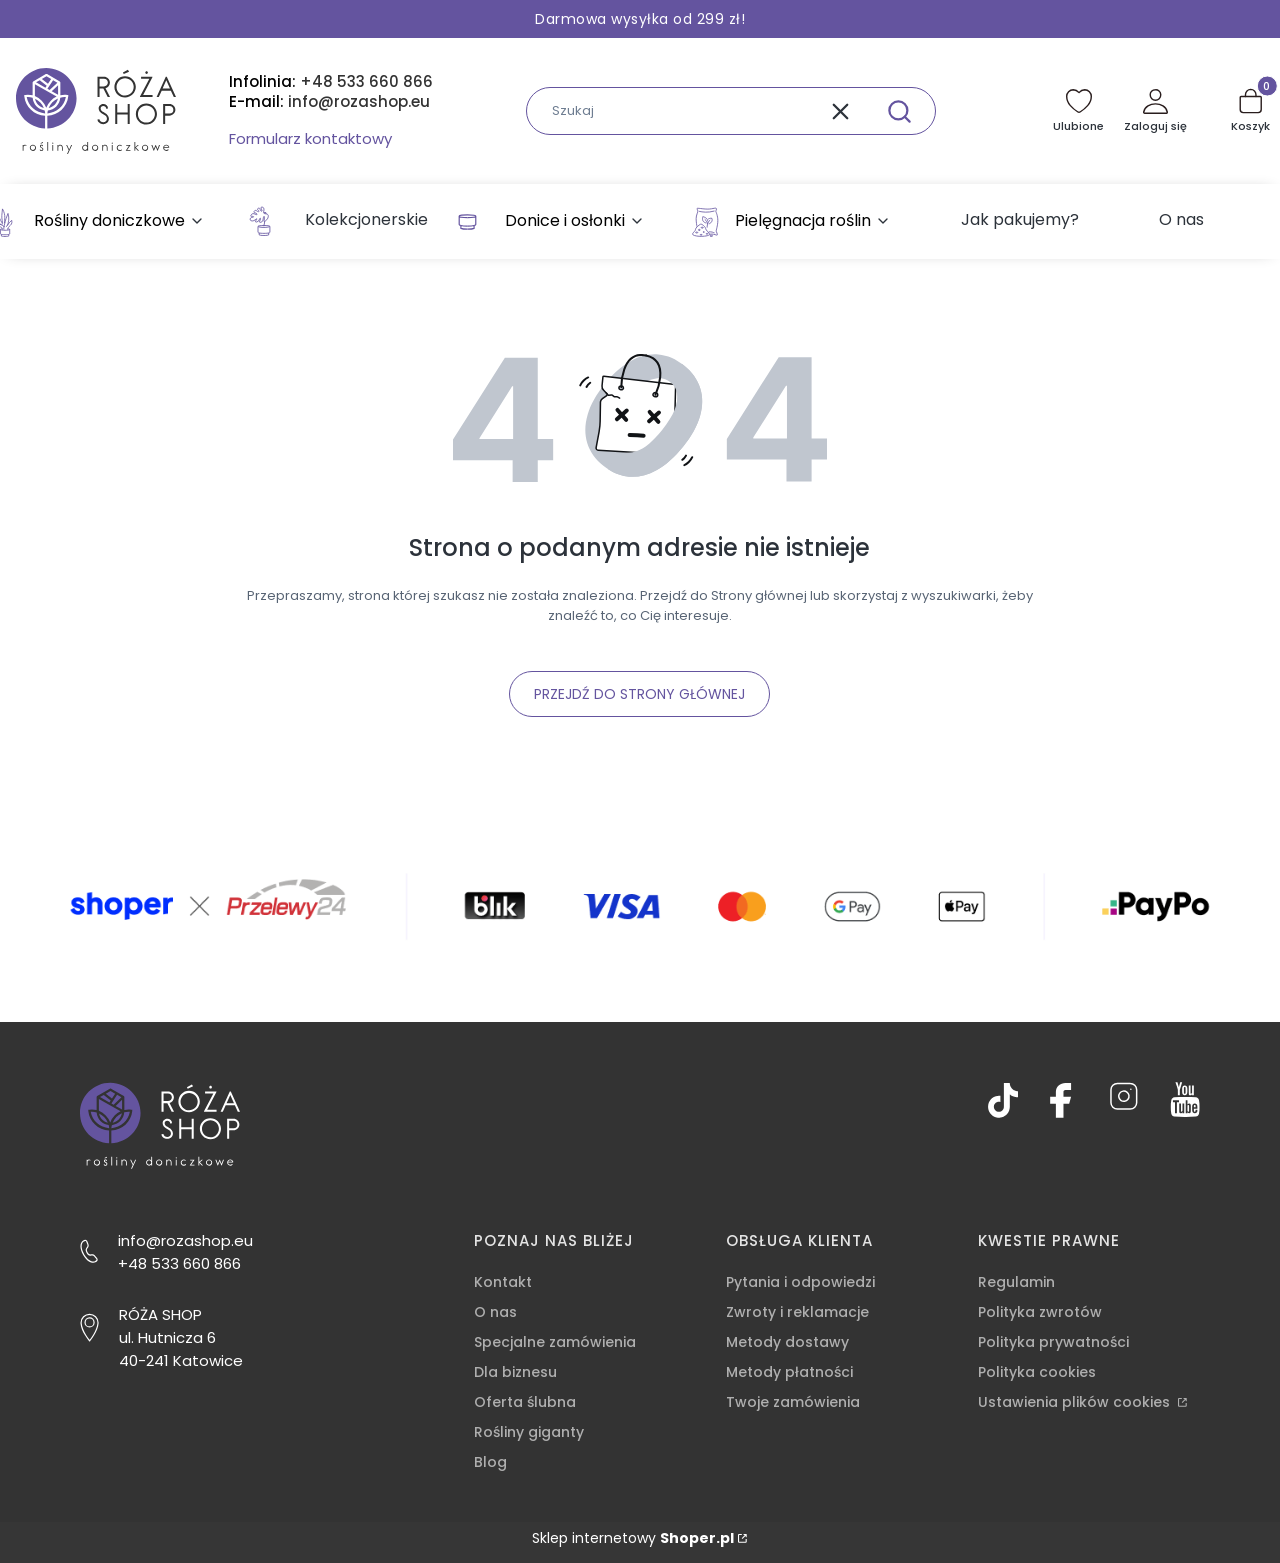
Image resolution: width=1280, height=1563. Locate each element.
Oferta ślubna (525, 1402)
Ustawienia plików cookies (1076, 1402)
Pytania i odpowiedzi (800, 1282)
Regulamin (1016, 1282)
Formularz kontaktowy (310, 138)
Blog (490, 1462)
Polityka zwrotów (1040, 1312)
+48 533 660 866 (179, 1263)
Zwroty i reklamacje (797, 1312)
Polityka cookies (1037, 1372)
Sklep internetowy (633, 1538)
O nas (495, 1312)
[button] (899, 111)
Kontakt (503, 1282)
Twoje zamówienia (793, 1402)
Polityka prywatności (1053, 1342)
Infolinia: (331, 82)
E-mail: (329, 102)
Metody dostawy (787, 1342)
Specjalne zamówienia (555, 1342)
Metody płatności (789, 1372)
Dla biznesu (515, 1372)
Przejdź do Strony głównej (639, 694)
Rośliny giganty (529, 1432)
